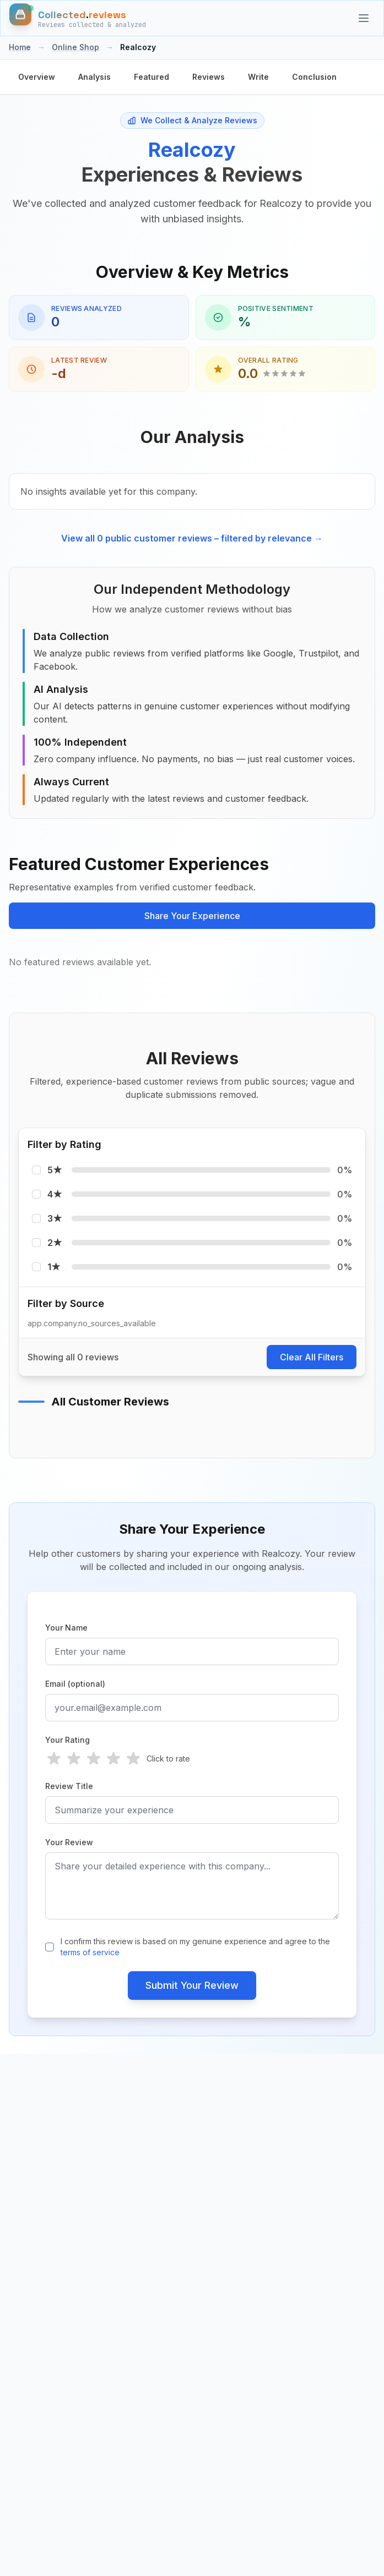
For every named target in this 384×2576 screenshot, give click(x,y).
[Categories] (364, 18)
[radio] (54, 1759)
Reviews (208, 76)
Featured (151, 76)
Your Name (66, 1627)
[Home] (77, 18)
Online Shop (75, 47)
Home (20, 47)
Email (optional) (75, 1683)
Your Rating (67, 1739)
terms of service (90, 1952)
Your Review (69, 1842)
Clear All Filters (311, 1357)
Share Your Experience (192, 915)
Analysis (94, 76)
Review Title (69, 1786)
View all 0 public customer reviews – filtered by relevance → (192, 538)
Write (258, 76)
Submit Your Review (192, 1985)
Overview (36, 76)
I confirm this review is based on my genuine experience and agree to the (195, 1947)
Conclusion (314, 76)
